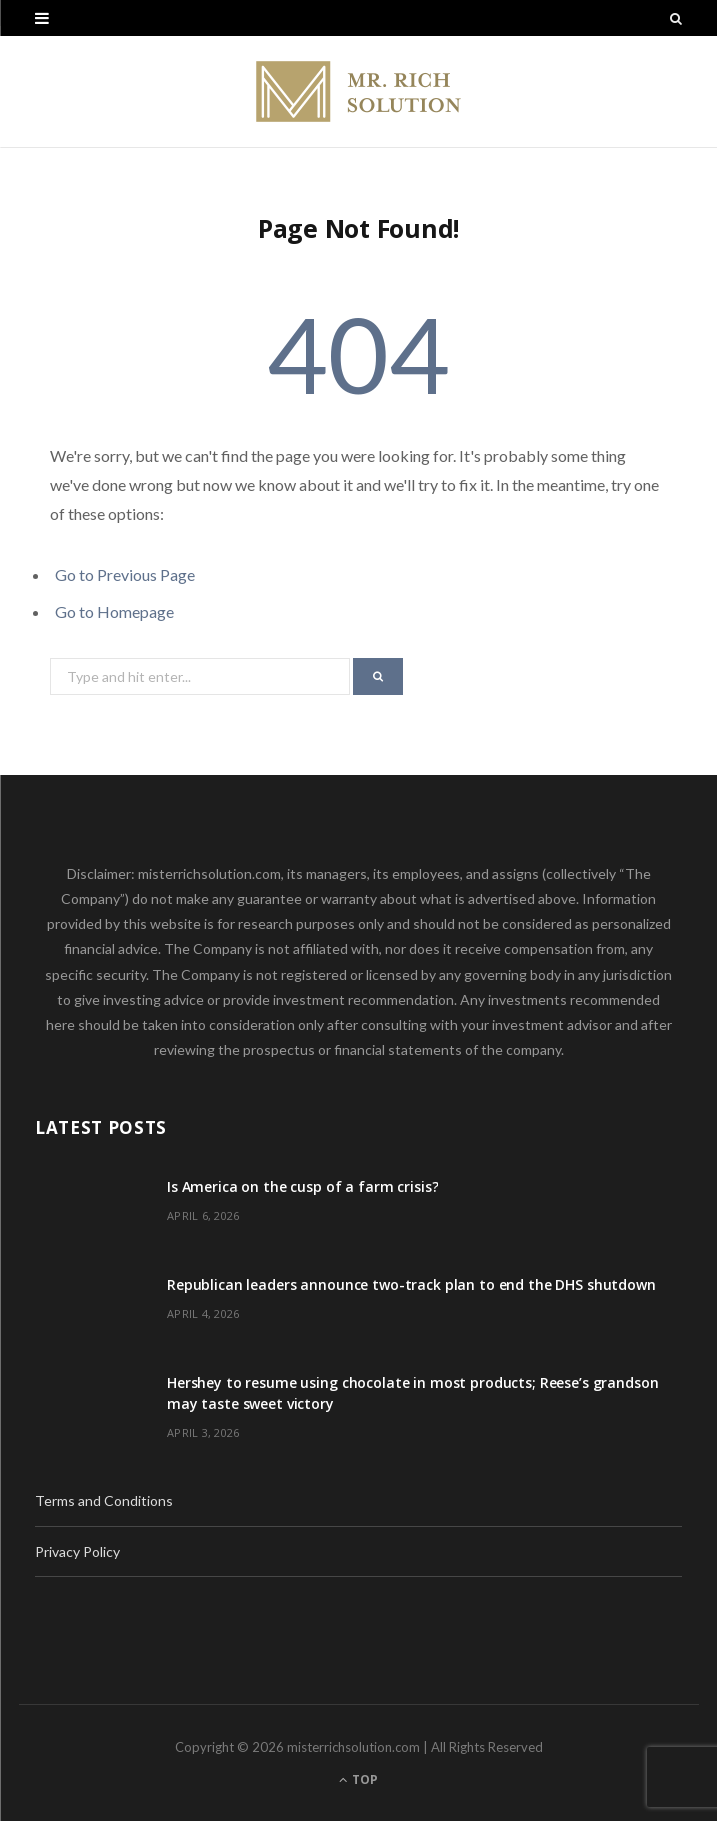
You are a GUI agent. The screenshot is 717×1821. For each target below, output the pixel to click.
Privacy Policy (77, 1551)
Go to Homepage (114, 611)
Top (358, 1779)
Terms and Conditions (104, 1500)
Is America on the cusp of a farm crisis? (302, 1186)
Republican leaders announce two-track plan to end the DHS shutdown (411, 1284)
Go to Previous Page (125, 574)
